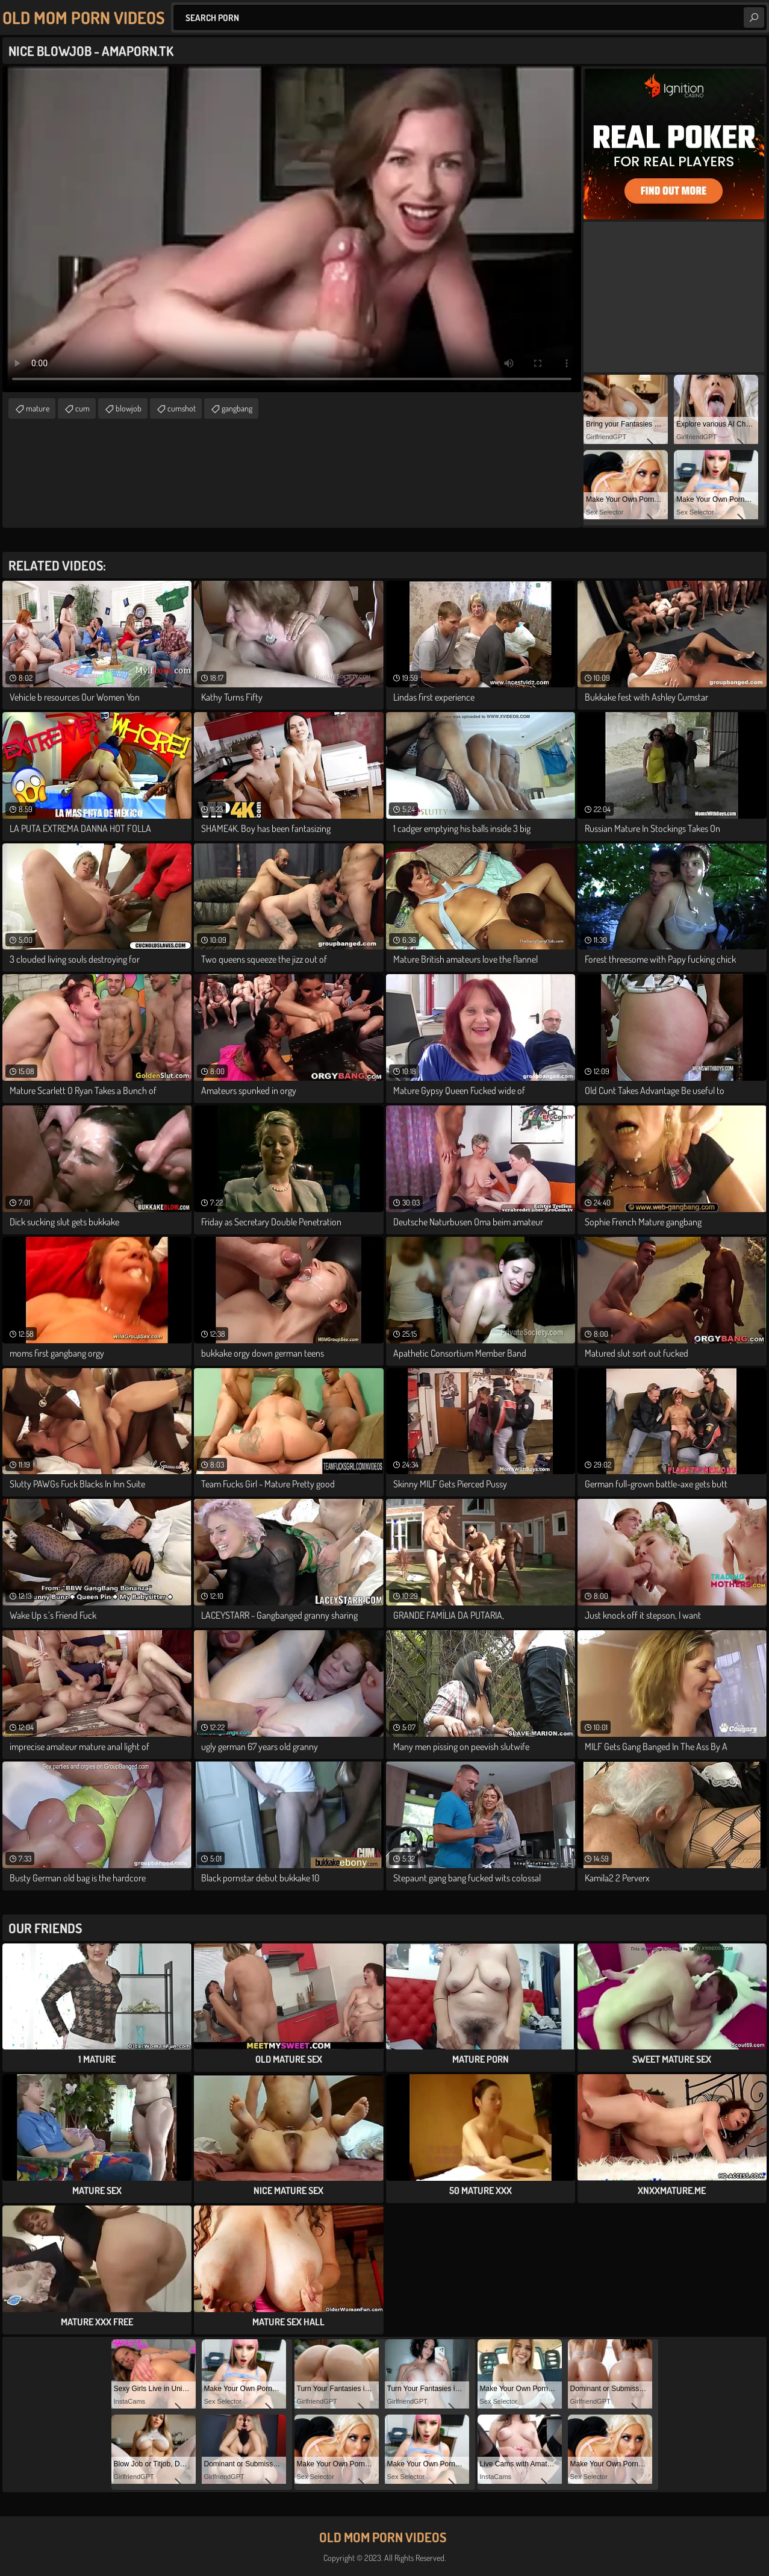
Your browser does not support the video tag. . (291, 229)
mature (37, 408)
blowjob (129, 408)
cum (82, 408)
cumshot (181, 408)
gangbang (237, 408)
